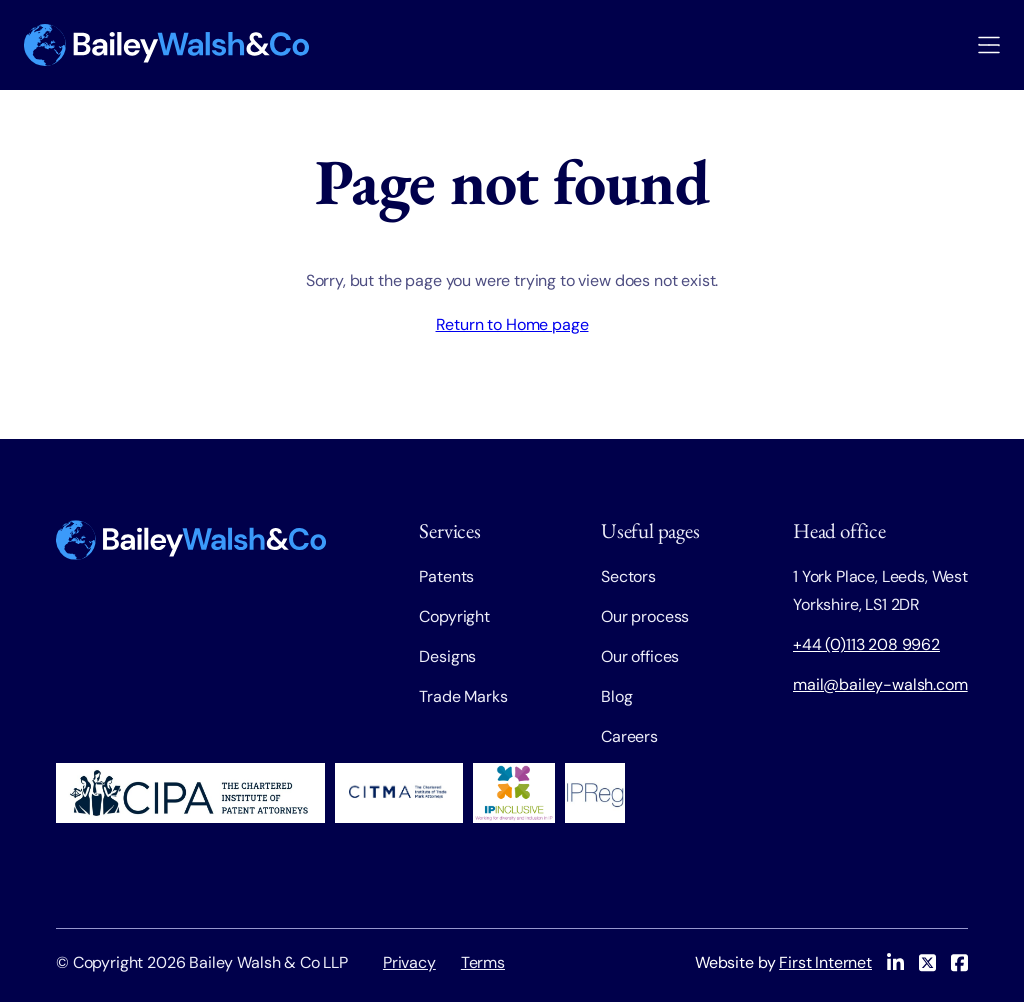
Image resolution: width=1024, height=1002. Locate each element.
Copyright (454, 616)
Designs (447, 656)
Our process (645, 616)
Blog (616, 696)
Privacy (409, 962)
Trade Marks (463, 696)
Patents (446, 576)
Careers (629, 736)
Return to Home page (512, 324)
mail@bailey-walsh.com (880, 684)
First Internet (825, 962)
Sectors (628, 576)
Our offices (640, 656)
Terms (483, 962)
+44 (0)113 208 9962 (866, 644)
